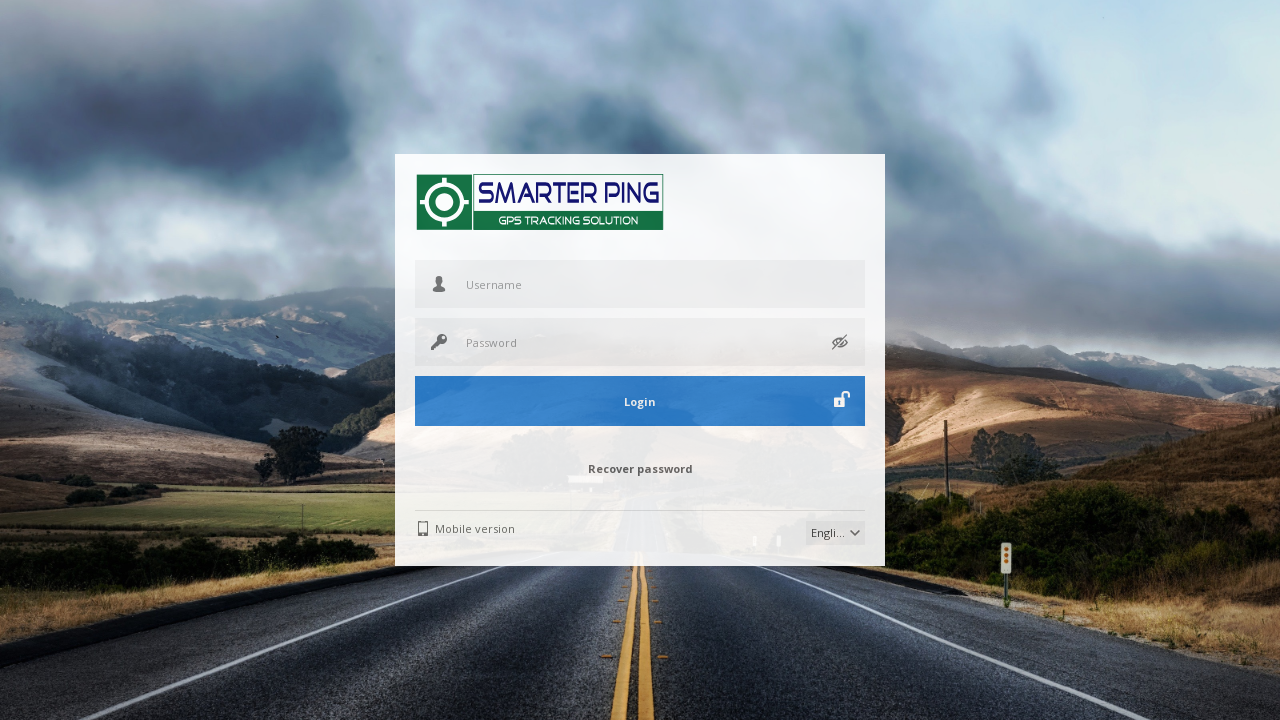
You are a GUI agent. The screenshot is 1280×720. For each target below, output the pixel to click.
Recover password (640, 468)
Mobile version (475, 528)
